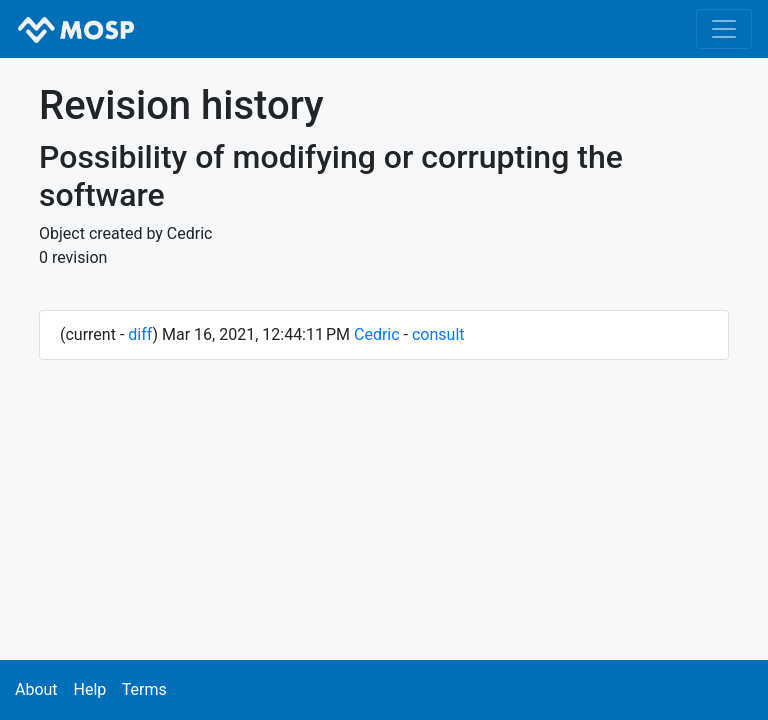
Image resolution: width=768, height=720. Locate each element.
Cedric (377, 334)
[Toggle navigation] (724, 29)
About (36, 689)
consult (438, 334)
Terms (144, 689)
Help (89, 689)
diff (140, 334)
